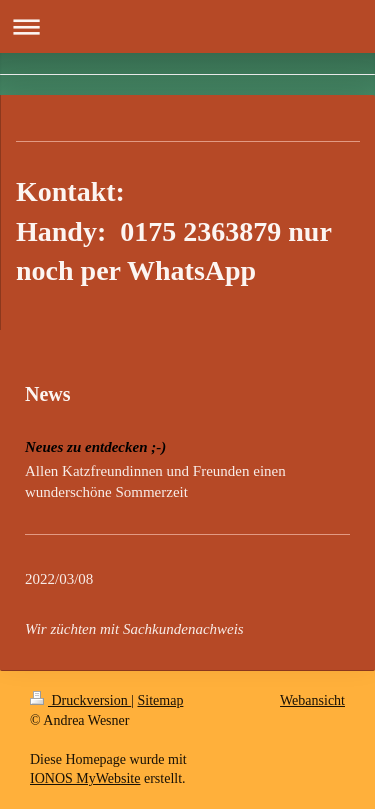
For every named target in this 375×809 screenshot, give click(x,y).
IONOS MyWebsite (85, 778)
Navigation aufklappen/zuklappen (187, 26)
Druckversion (80, 700)
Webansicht (312, 700)
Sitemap (161, 700)
